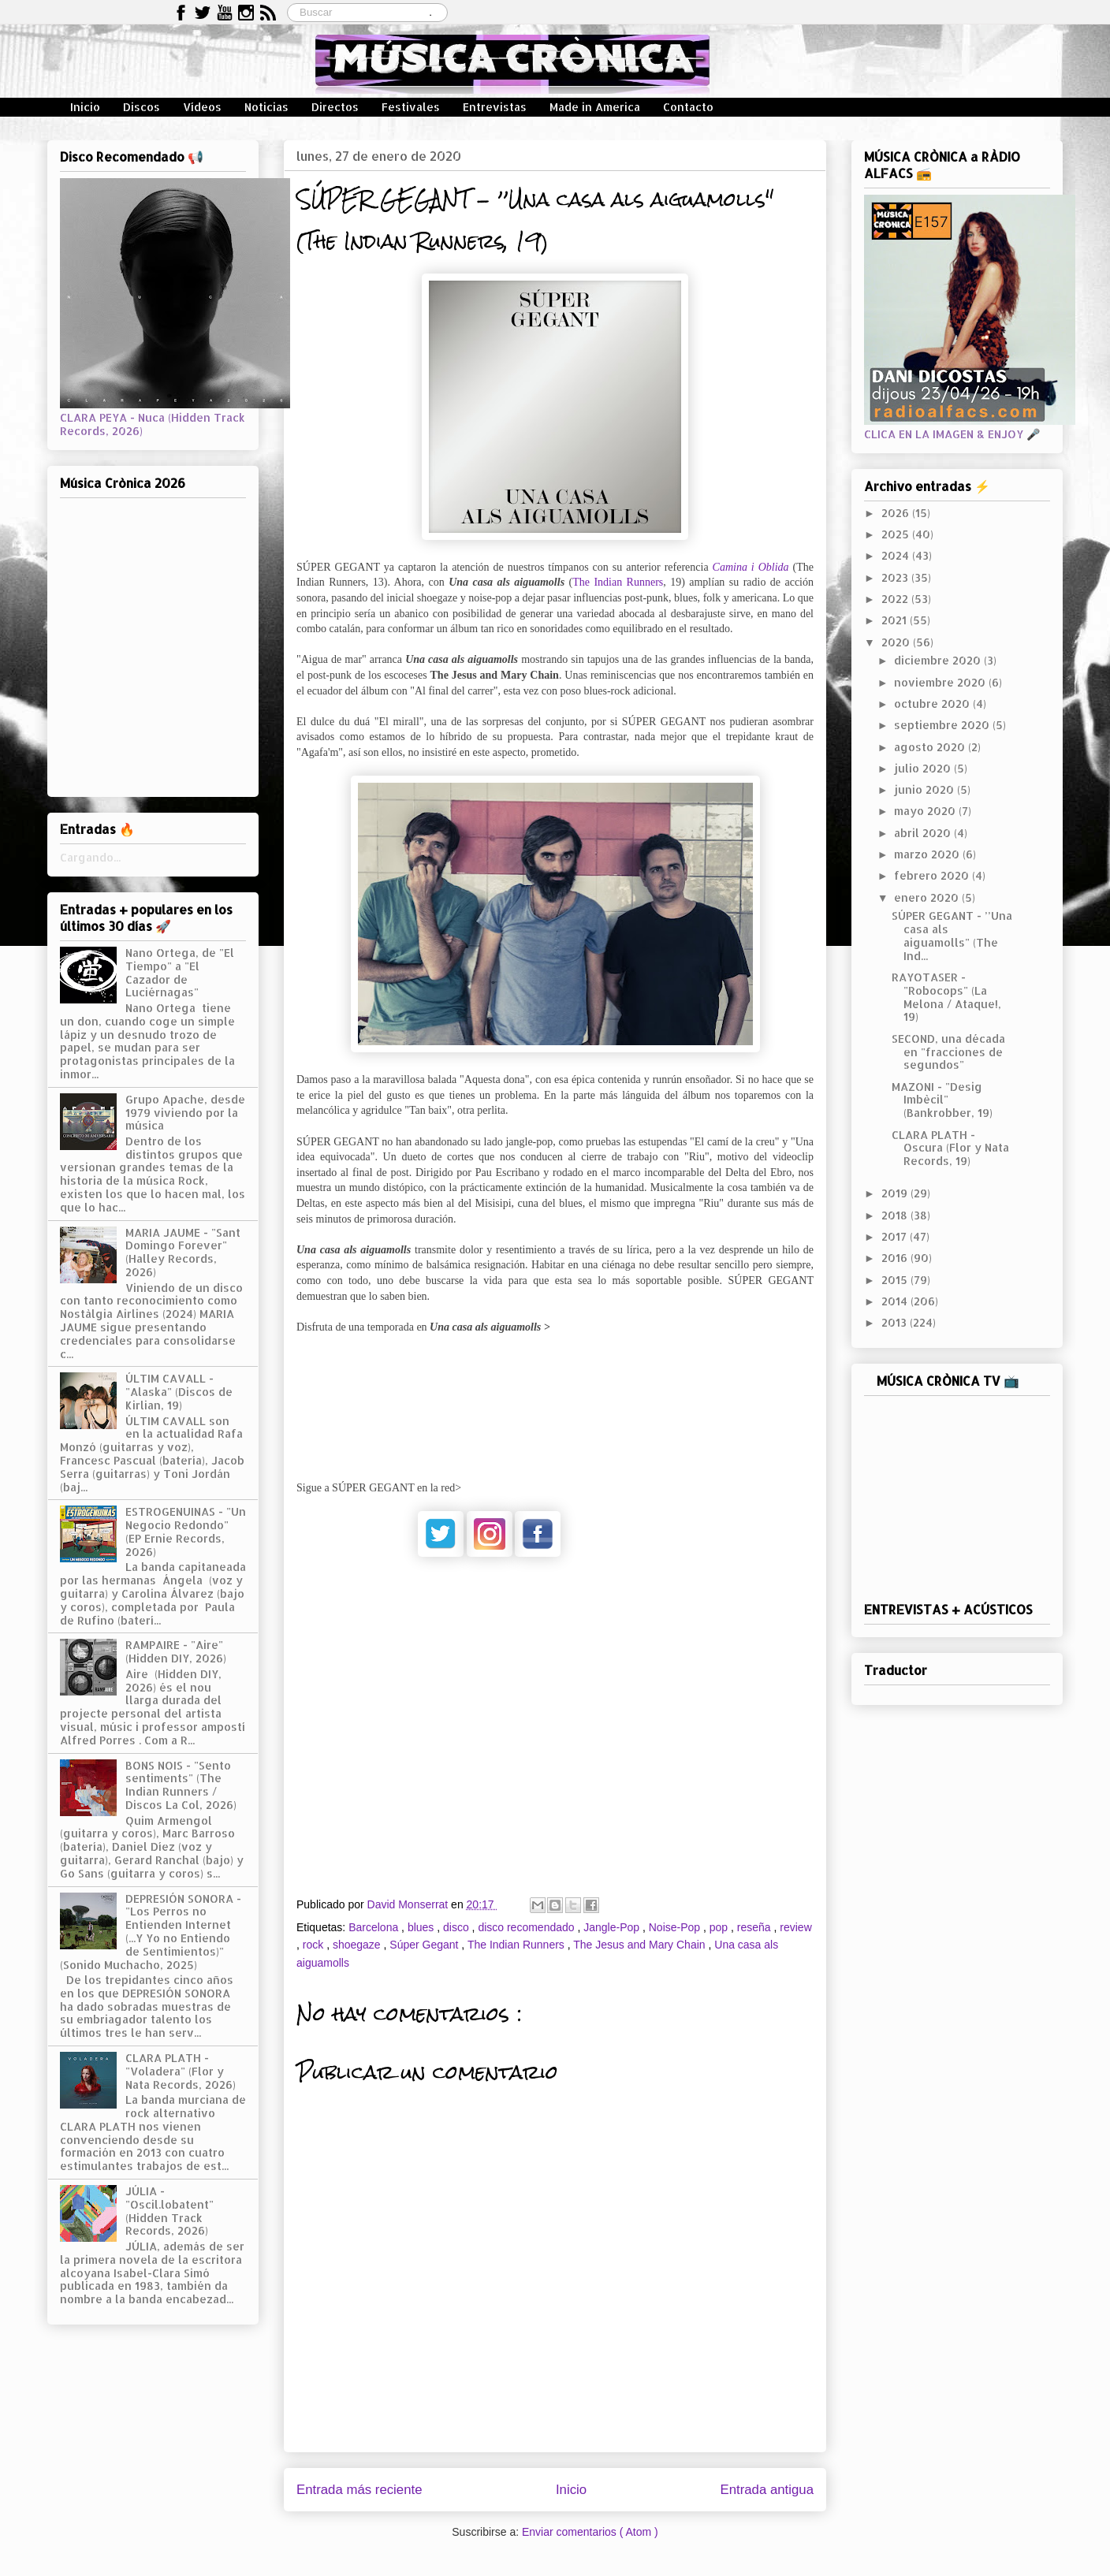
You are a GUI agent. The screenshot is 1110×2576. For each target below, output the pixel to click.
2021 (895, 620)
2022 (896, 598)
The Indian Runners (617, 582)
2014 (896, 1301)
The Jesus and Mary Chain (640, 1944)
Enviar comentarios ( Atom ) (590, 2532)
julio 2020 (924, 768)
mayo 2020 (926, 810)
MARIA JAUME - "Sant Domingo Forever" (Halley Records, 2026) (182, 1252)
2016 (896, 1257)
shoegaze (358, 1944)
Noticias (266, 107)
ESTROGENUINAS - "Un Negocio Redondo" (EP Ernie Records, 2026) (185, 1531)
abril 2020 (924, 832)
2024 (896, 555)
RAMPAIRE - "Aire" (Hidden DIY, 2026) (175, 1651)
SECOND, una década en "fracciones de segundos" (948, 1052)
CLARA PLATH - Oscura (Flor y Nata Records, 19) (950, 1148)
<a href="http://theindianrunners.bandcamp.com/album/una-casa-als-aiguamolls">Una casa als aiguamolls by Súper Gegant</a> (555, 1397)
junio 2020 (925, 789)
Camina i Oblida (751, 567)
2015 (896, 1279)
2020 (897, 642)
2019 (896, 1193)
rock (314, 1944)
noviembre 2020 (941, 682)
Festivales (411, 107)
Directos (335, 107)
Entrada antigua (767, 2489)
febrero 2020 (933, 875)
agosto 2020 (931, 747)
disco (457, 1927)
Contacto (688, 107)
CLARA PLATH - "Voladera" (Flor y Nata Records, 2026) (180, 2071)
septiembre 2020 (943, 724)
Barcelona (374, 1927)
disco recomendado (527, 1927)
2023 (896, 577)
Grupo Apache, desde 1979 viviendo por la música (185, 1113)
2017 (895, 1236)
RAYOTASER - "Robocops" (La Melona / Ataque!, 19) (946, 996)
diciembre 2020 (939, 660)
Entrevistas (495, 107)
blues (422, 1927)
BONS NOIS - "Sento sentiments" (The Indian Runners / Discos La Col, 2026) (181, 1785)
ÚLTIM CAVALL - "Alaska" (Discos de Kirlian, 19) (179, 1392)
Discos (141, 107)
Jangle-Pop (613, 1927)
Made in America (594, 107)
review (795, 1927)
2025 (896, 534)
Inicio (85, 107)
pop (720, 1927)
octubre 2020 (933, 703)
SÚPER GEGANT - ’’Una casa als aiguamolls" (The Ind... (952, 935)
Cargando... (90, 857)
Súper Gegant (425, 1944)
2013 (895, 1322)
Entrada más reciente (359, 2489)
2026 (896, 512)
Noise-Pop (676, 1927)
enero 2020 (928, 897)
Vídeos (202, 107)
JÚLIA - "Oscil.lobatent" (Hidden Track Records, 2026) (169, 2210)
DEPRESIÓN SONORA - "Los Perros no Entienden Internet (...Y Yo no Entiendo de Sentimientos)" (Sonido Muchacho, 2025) (150, 1931)
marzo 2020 (928, 854)
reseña (755, 1927)
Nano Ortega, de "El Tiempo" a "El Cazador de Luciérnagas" (179, 972)
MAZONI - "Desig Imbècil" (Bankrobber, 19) (942, 1100)
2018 (896, 1215)
